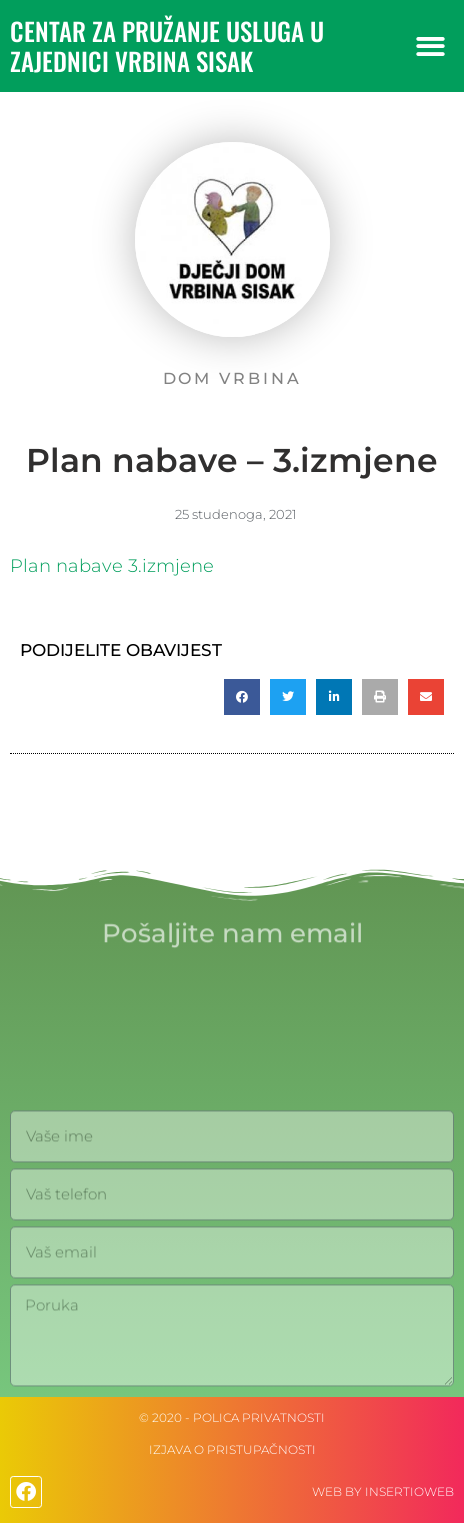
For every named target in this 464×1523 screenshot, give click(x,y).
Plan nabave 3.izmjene (112, 566)
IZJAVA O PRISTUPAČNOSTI (232, 1449)
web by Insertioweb (383, 1491)
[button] (430, 46)
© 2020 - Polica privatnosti (232, 1417)
